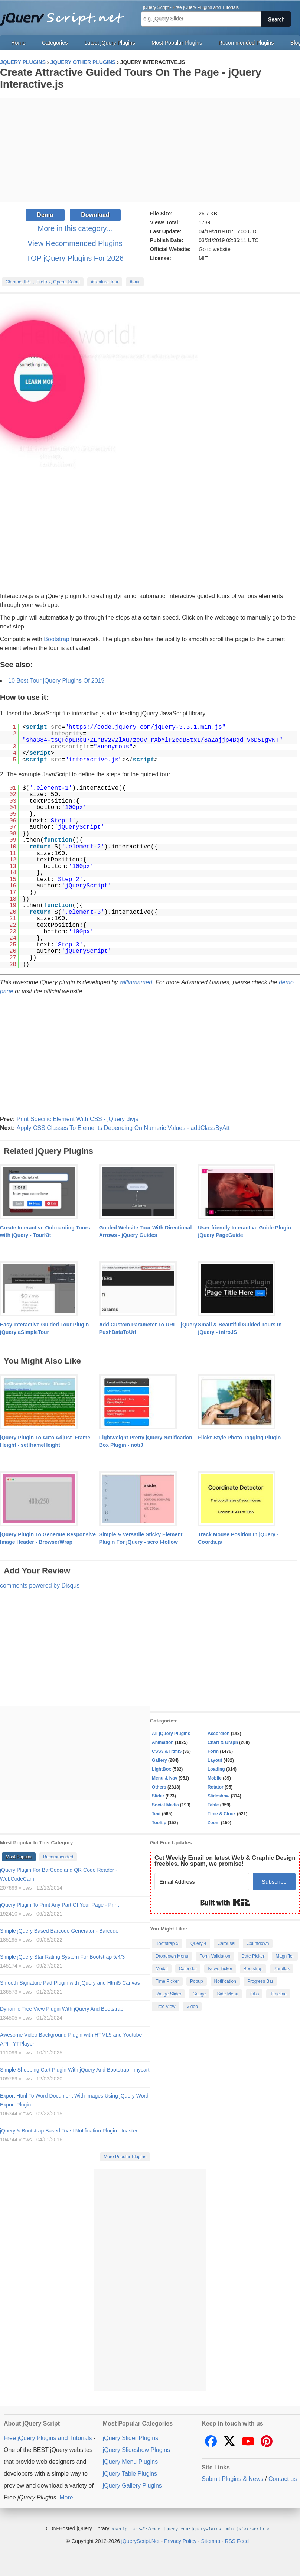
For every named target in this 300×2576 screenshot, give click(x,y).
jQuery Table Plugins (130, 2474)
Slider (158, 1796)
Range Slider (168, 1994)
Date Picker (252, 1956)
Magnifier (284, 1956)
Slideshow (218, 1796)
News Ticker (220, 1968)
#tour (135, 282)
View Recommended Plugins (74, 243)
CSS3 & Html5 (167, 1751)
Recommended (58, 1856)
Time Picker (167, 1981)
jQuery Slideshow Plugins (136, 2450)
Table (213, 1804)
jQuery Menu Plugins (130, 2462)
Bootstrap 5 (167, 1943)
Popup (196, 1981)
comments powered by (39, 1585)
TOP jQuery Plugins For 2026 (75, 258)
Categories (55, 43)
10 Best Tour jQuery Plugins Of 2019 (56, 681)
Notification (225, 1981)
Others (159, 1787)
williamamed (136, 982)
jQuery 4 (197, 1943)
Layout (215, 1760)
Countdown (258, 1943)
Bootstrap (56, 639)
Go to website (215, 249)
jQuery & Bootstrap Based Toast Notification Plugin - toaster (68, 2131)
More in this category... (75, 228)
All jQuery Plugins (171, 1733)
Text (156, 1813)
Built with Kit (225, 1902)
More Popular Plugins (125, 2156)
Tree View (165, 2006)
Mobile (215, 1778)
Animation (163, 1742)
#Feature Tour (105, 282)
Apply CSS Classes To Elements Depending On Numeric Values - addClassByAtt (122, 1128)
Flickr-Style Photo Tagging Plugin (239, 1437)
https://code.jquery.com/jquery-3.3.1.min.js (145, 727)
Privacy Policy (180, 2541)
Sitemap (210, 2541)
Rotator (216, 1787)
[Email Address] (201, 1881)
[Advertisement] (150, 150)
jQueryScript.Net (140, 2541)
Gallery (159, 1760)
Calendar (188, 1968)
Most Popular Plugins (176, 43)
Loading (216, 1769)
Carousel (226, 1943)
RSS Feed (237, 2541)
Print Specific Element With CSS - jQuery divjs (77, 1119)
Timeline (278, 1994)
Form (213, 1751)
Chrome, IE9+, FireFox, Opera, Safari (43, 282)
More (66, 2497)
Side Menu (227, 1994)
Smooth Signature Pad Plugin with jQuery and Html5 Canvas (70, 1983)
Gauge (199, 1994)
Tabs (254, 1994)
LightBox (161, 1769)
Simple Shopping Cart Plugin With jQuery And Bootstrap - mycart (74, 2070)
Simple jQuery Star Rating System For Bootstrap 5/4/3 (62, 1957)
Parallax (282, 1968)
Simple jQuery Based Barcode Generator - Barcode (59, 1931)
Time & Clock (222, 1813)
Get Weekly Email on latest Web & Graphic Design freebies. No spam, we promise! (225, 1861)
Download (95, 215)
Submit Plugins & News (232, 2479)
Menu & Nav (164, 1778)
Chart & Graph (223, 1742)
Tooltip (159, 1822)
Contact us (282, 2479)
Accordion (218, 1733)
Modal (162, 1968)
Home (18, 43)
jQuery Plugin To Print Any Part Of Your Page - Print (59, 1905)
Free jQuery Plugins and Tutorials (65, 15)
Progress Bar (260, 1981)
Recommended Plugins (246, 43)
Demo (45, 215)
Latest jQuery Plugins (109, 43)
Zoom (214, 1822)
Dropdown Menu (172, 1956)
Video (192, 2006)
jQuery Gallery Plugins (132, 2485)
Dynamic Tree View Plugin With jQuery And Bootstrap (61, 2009)
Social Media (165, 1804)
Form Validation (214, 1956)
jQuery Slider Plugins (130, 2438)
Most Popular (19, 1856)
